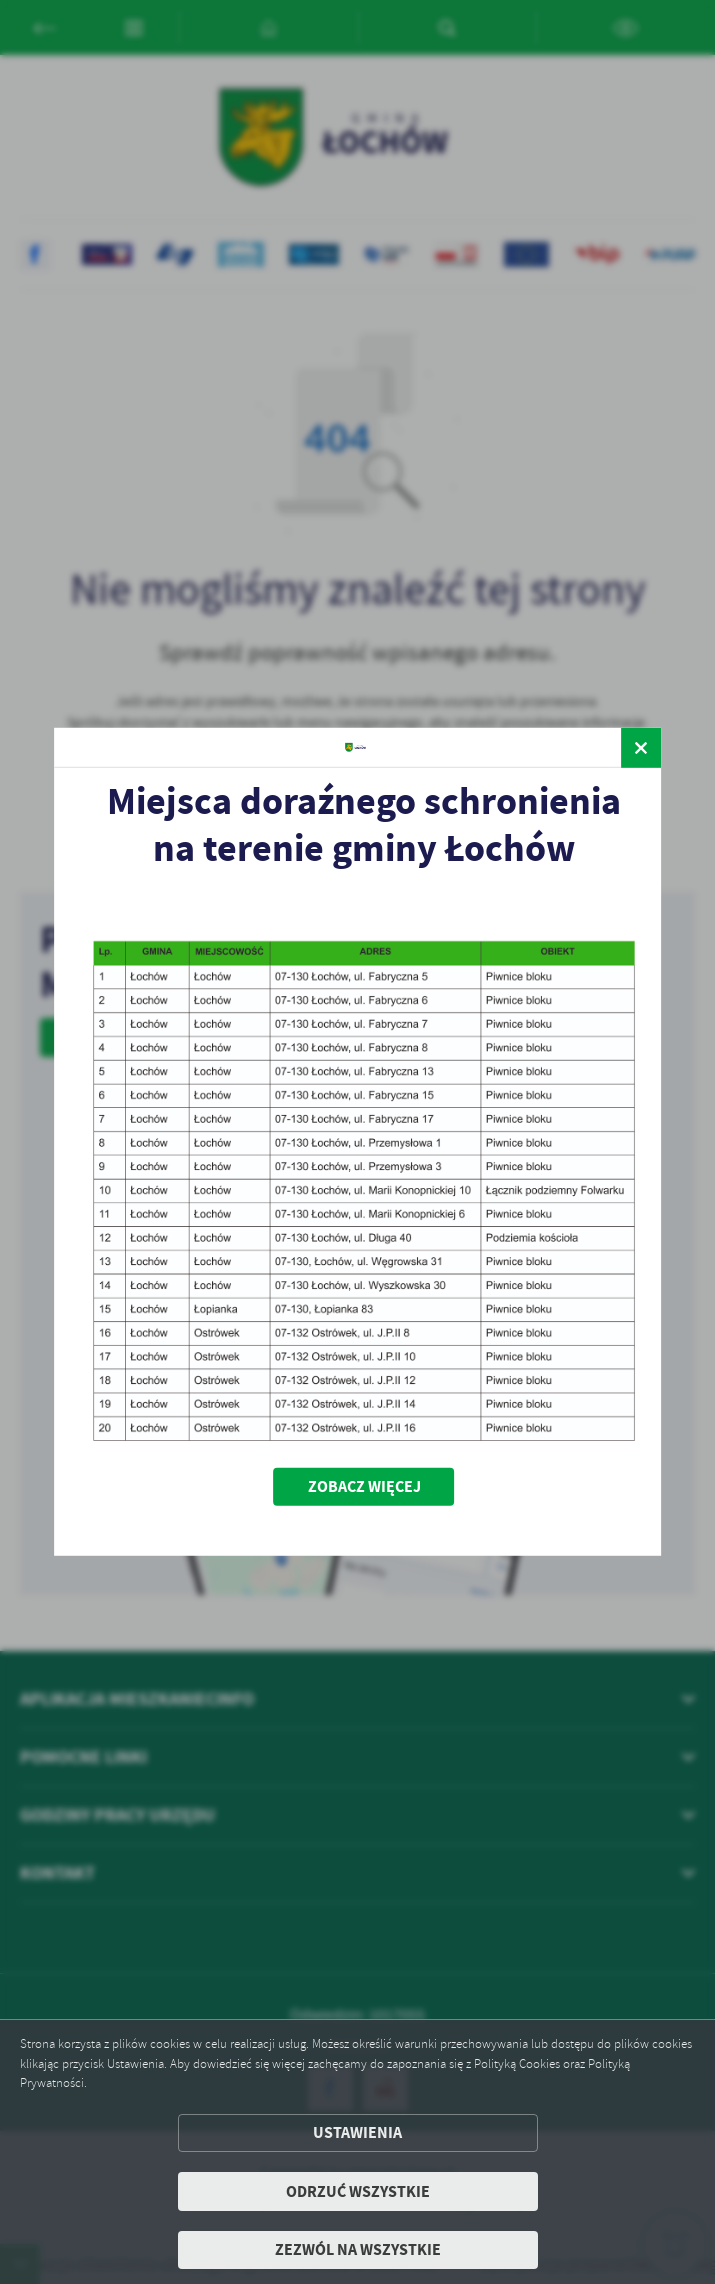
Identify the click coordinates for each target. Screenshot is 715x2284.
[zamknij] (641, 748)
